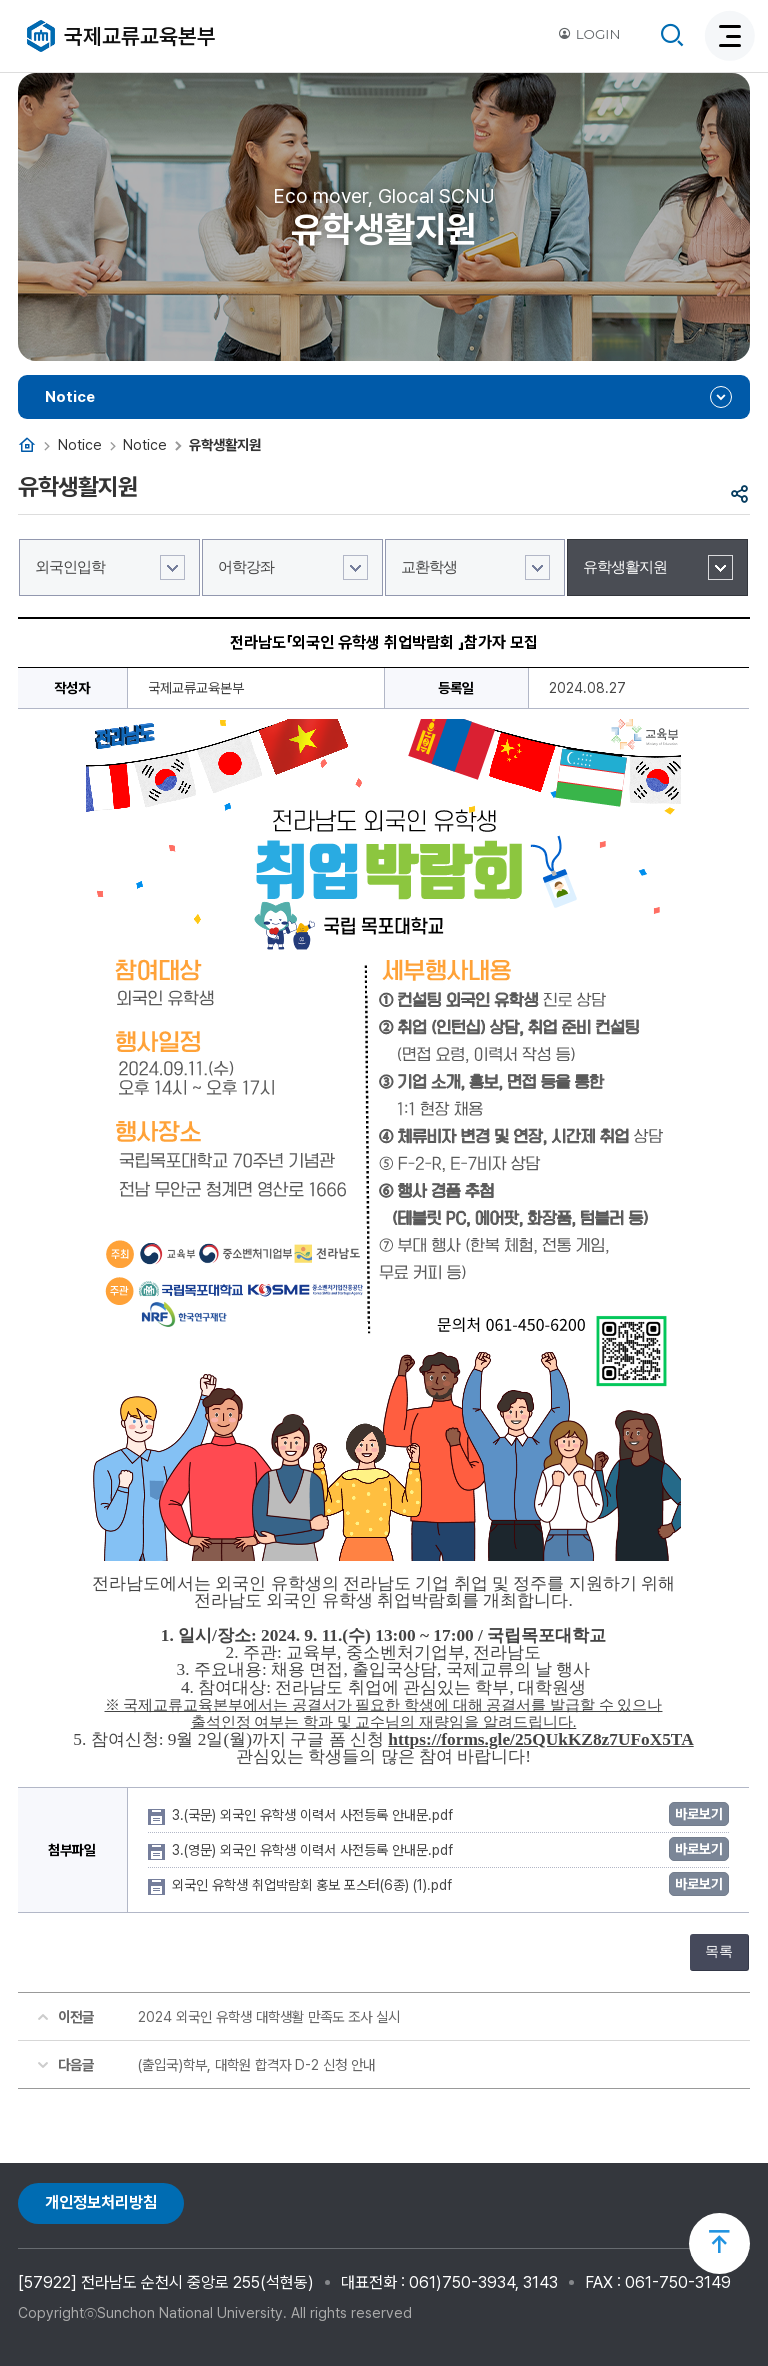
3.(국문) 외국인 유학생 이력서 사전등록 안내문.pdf (314, 1815)
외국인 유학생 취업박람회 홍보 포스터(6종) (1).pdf (314, 1885)
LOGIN (589, 34)
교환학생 (429, 567)
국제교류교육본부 (140, 36)
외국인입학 (70, 567)
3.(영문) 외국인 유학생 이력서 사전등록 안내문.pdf (314, 1850)
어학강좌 (246, 567)
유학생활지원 (625, 567)
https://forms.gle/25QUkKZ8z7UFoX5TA (540, 1739)
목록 (719, 1951)
